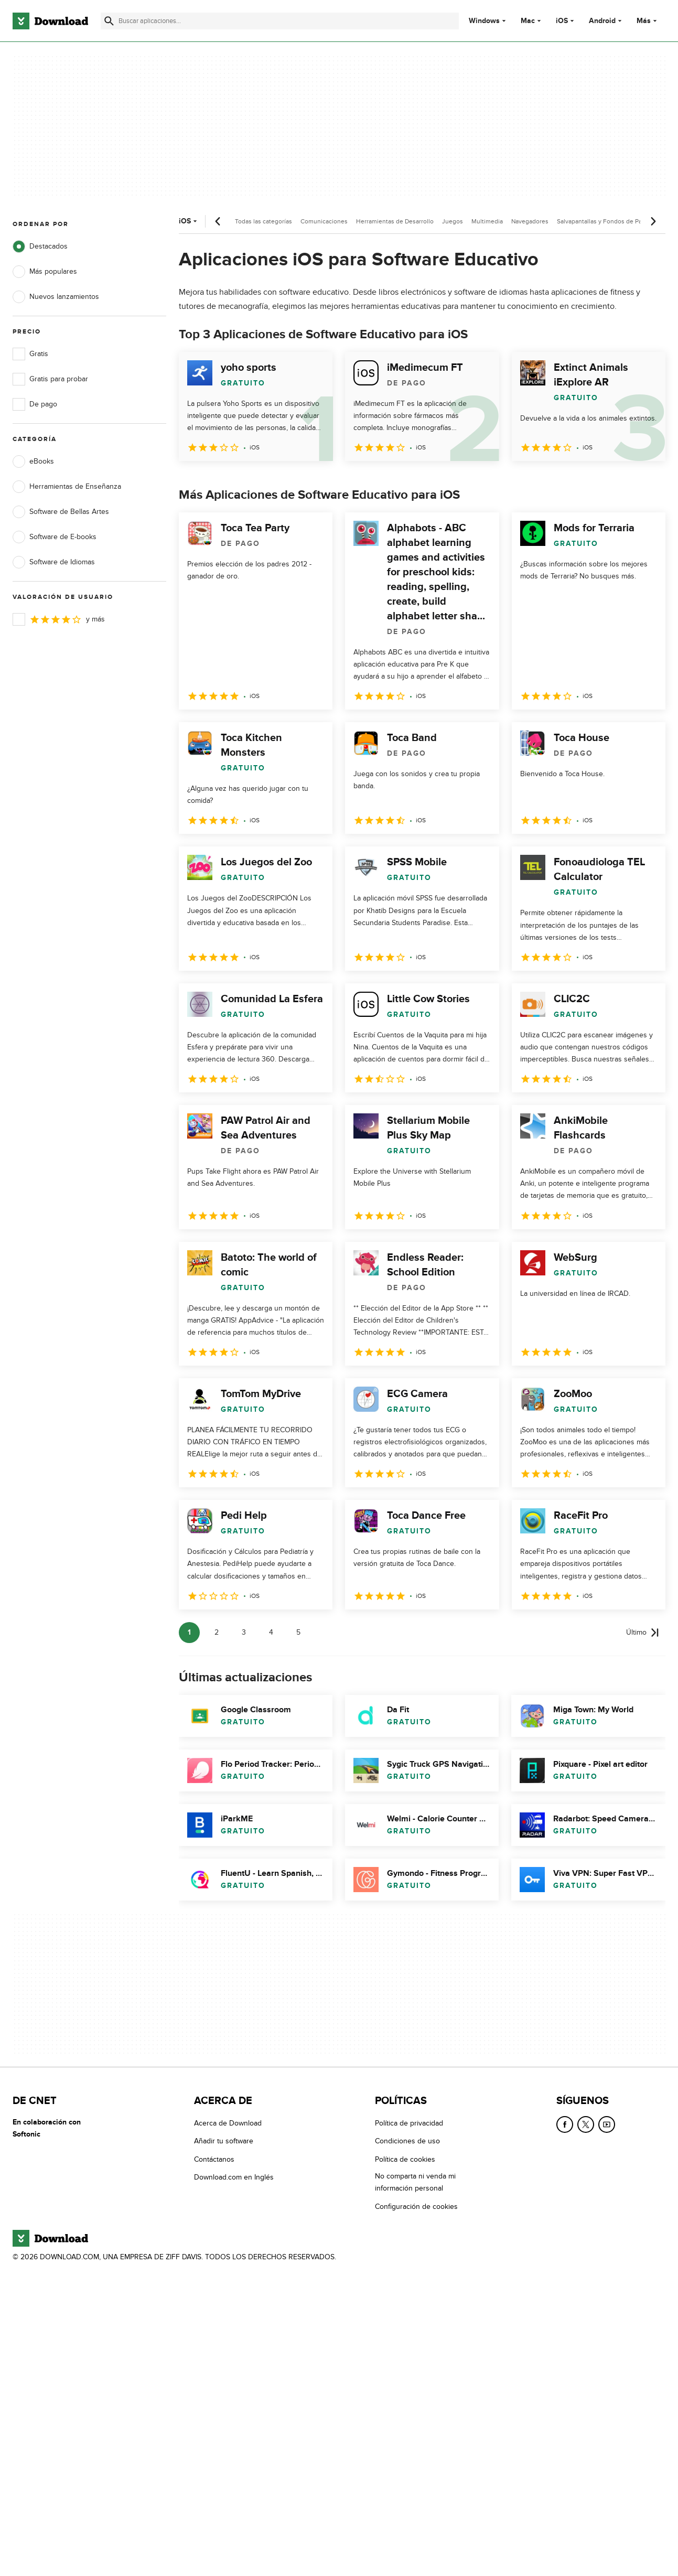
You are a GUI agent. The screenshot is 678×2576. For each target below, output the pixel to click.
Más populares (45, 271)
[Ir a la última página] (642, 1632)
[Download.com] (50, 21)
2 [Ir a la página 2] (216, 1632)
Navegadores (529, 221)
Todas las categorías (263, 221)
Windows (484, 21)
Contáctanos (214, 2159)
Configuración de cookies (416, 2206)
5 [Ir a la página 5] (298, 1632)
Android (602, 21)
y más (59, 619)
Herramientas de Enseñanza (67, 486)
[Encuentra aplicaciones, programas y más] (280, 21)
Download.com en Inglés (234, 2177)
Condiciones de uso (407, 2141)
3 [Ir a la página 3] (244, 1632)
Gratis (30, 354)
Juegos (452, 221)
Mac (528, 21)
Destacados (40, 246)
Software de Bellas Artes (61, 512)
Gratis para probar (50, 379)
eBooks (33, 461)
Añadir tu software (223, 2141)
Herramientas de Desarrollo (395, 221)
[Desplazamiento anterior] (218, 221)
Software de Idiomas (54, 562)
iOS (562, 21)
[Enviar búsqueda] (109, 21)
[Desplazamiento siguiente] (652, 221)
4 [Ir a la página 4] (271, 1632)
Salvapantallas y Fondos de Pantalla (607, 221)
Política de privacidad (409, 2123)
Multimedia (487, 221)
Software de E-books (54, 537)
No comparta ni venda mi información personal (415, 2182)
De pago (35, 404)
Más (648, 20)
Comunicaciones (324, 221)
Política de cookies (405, 2159)
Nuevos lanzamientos (56, 297)
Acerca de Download (228, 2123)
